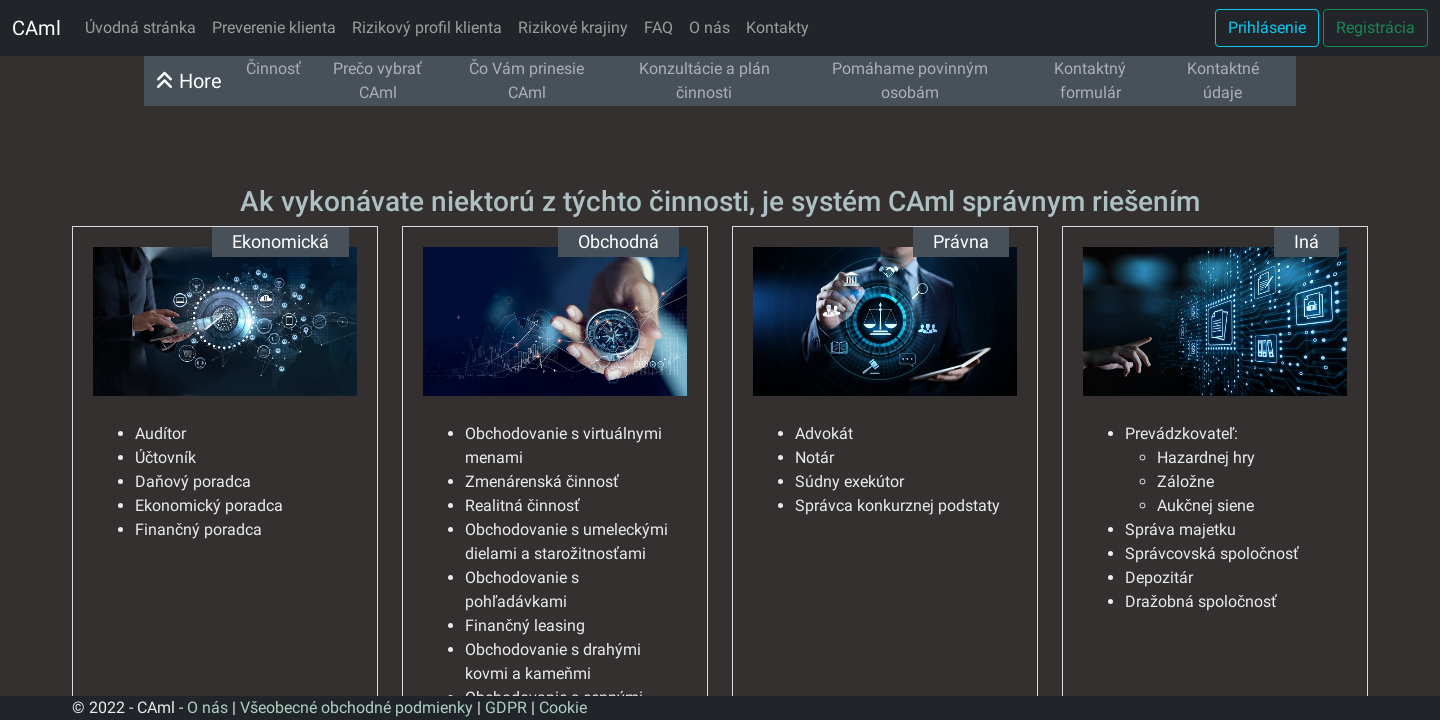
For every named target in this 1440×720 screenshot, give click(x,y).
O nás (709, 27)
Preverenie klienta (274, 27)
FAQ (658, 27)
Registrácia (1375, 27)
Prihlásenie (1267, 27)
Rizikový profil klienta (427, 27)
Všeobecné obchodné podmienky (356, 707)
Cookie (563, 707)
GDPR (506, 707)
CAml (36, 28)
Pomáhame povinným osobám (910, 80)
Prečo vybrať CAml (377, 80)
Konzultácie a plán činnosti (704, 80)
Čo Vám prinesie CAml (526, 80)
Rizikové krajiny (573, 27)
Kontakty (777, 27)
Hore (189, 81)
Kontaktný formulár (1090, 80)
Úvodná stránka (140, 27)
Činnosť (273, 68)
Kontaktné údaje (1223, 80)
